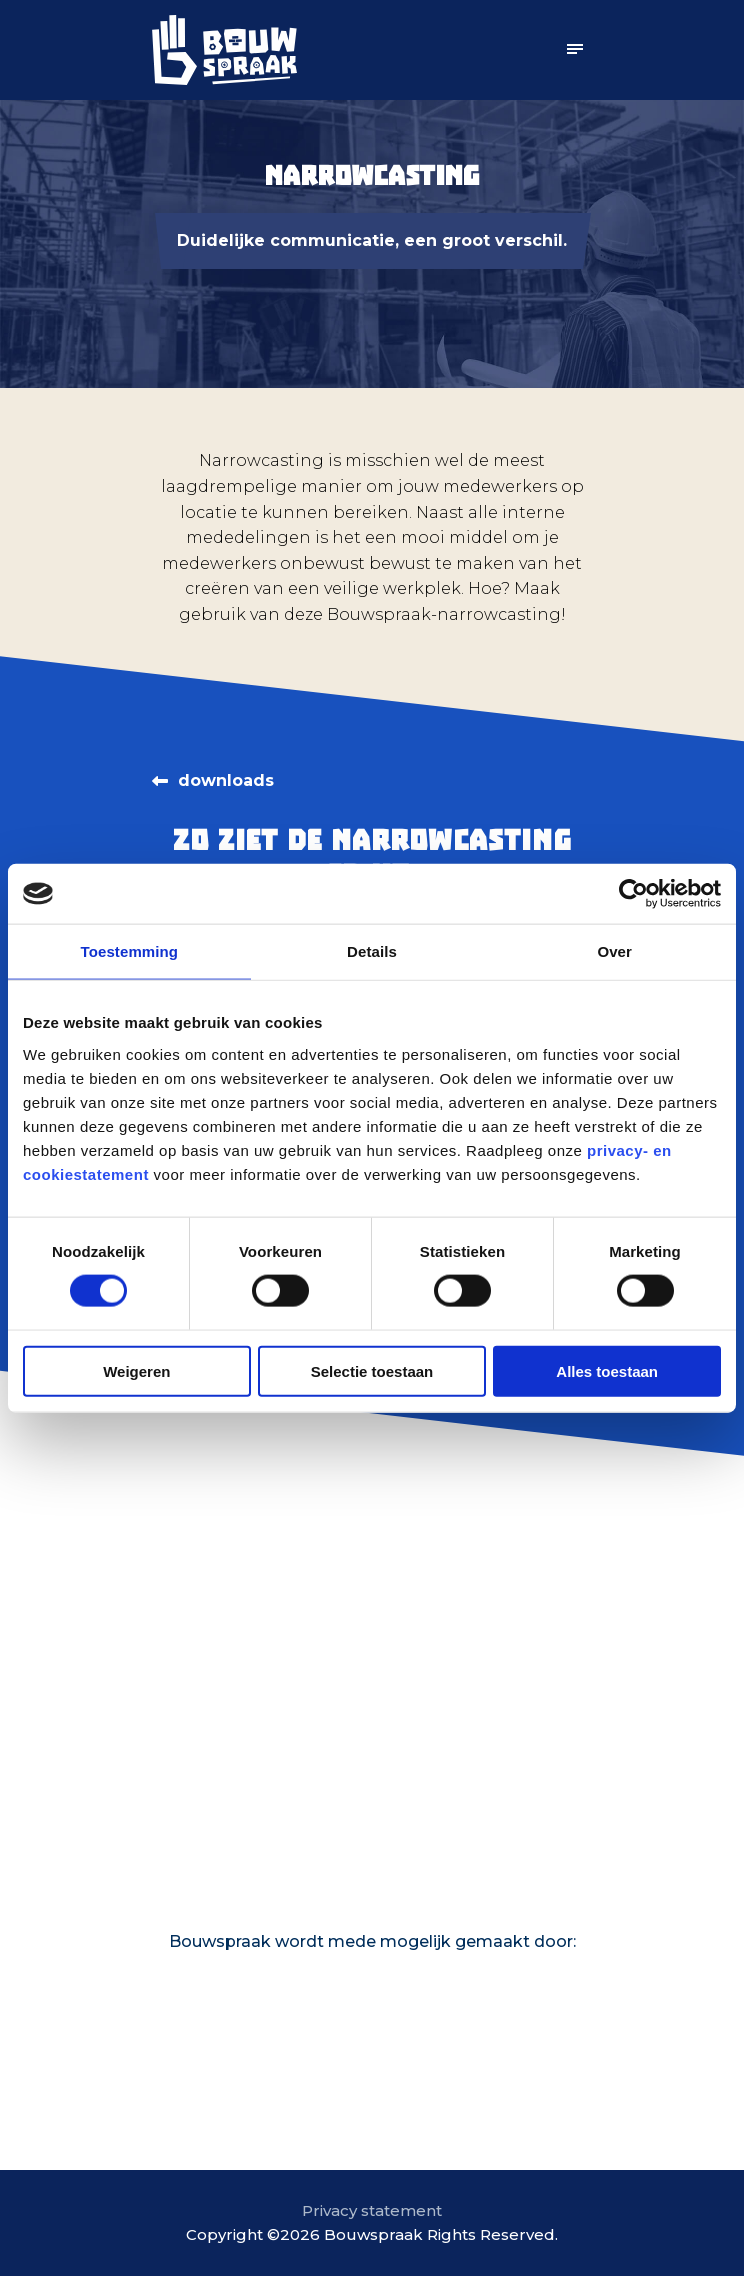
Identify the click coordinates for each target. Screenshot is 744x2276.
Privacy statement (372, 2210)
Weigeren (136, 1370)
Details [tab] (372, 951)
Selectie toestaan (372, 1370)
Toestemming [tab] (130, 951)
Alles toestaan (607, 1370)
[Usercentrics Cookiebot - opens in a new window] (633, 894)
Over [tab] (614, 951)
